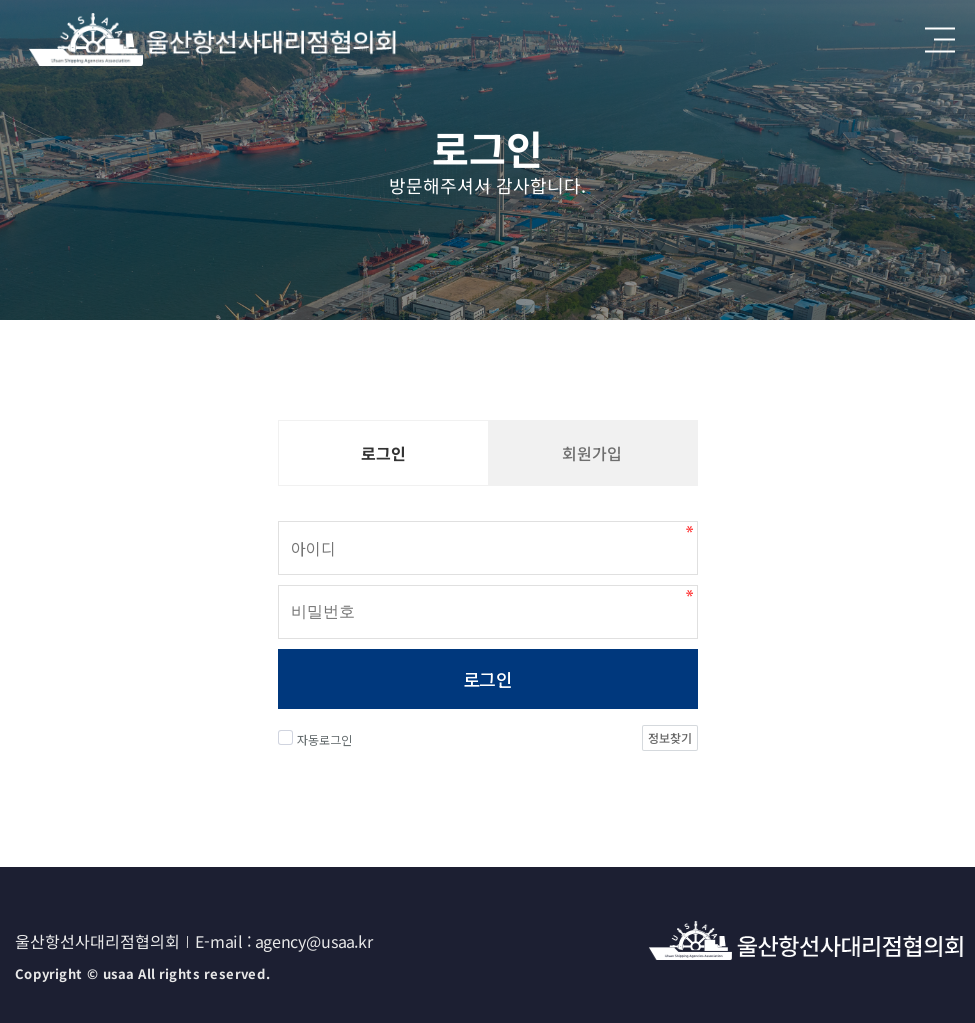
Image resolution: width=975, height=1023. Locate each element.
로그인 (487, 679)
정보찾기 (669, 737)
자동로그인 (315, 739)
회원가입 (592, 453)
